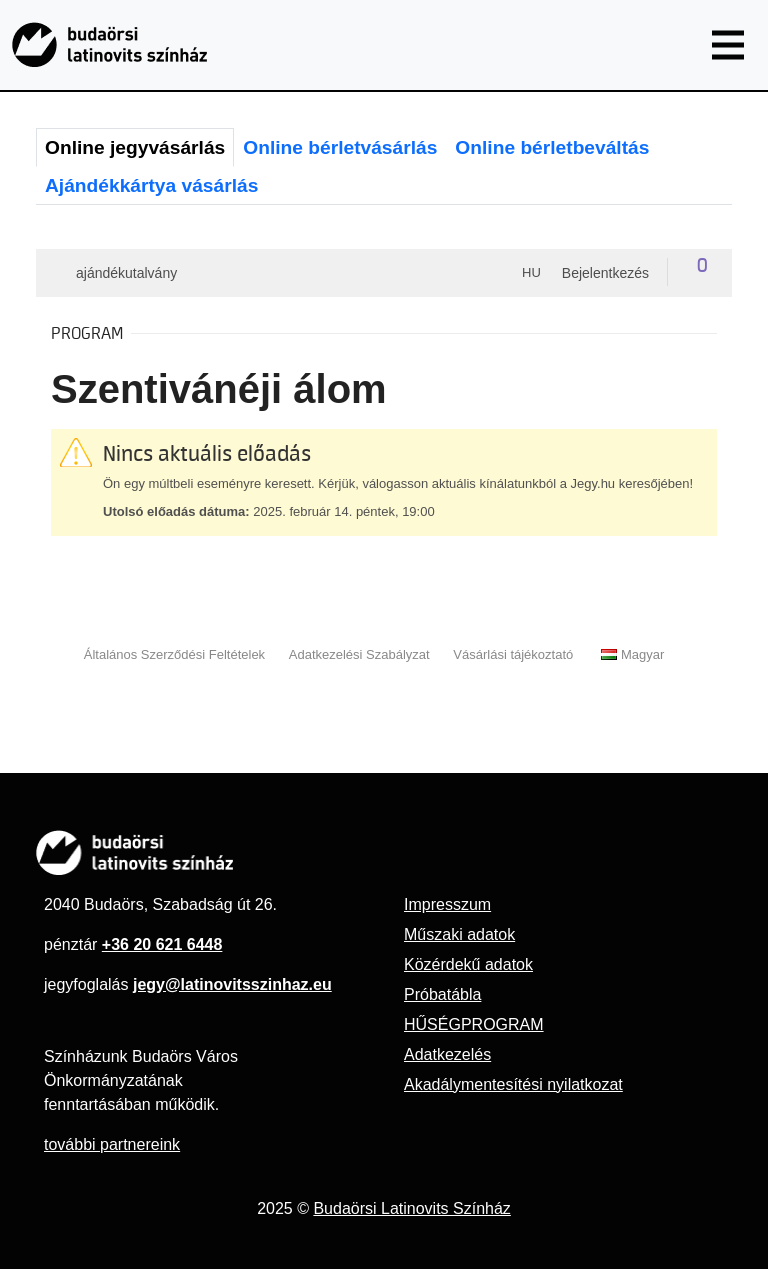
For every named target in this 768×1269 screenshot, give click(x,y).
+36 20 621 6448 (162, 944)
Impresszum (447, 904)
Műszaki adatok (459, 934)
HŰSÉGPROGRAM (474, 1024)
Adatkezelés (447, 1054)
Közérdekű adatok (468, 964)
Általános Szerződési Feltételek (174, 654)
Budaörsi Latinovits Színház (411, 1208)
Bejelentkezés (605, 273)
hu (531, 272)
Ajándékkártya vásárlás (151, 185)
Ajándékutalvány (126, 273)
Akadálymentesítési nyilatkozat (513, 1084)
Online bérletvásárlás (340, 147)
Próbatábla (442, 994)
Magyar (632, 654)
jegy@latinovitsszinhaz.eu (232, 984)
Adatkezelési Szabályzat (359, 654)
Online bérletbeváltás (552, 147)
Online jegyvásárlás (135, 147)
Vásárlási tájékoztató (513, 654)
